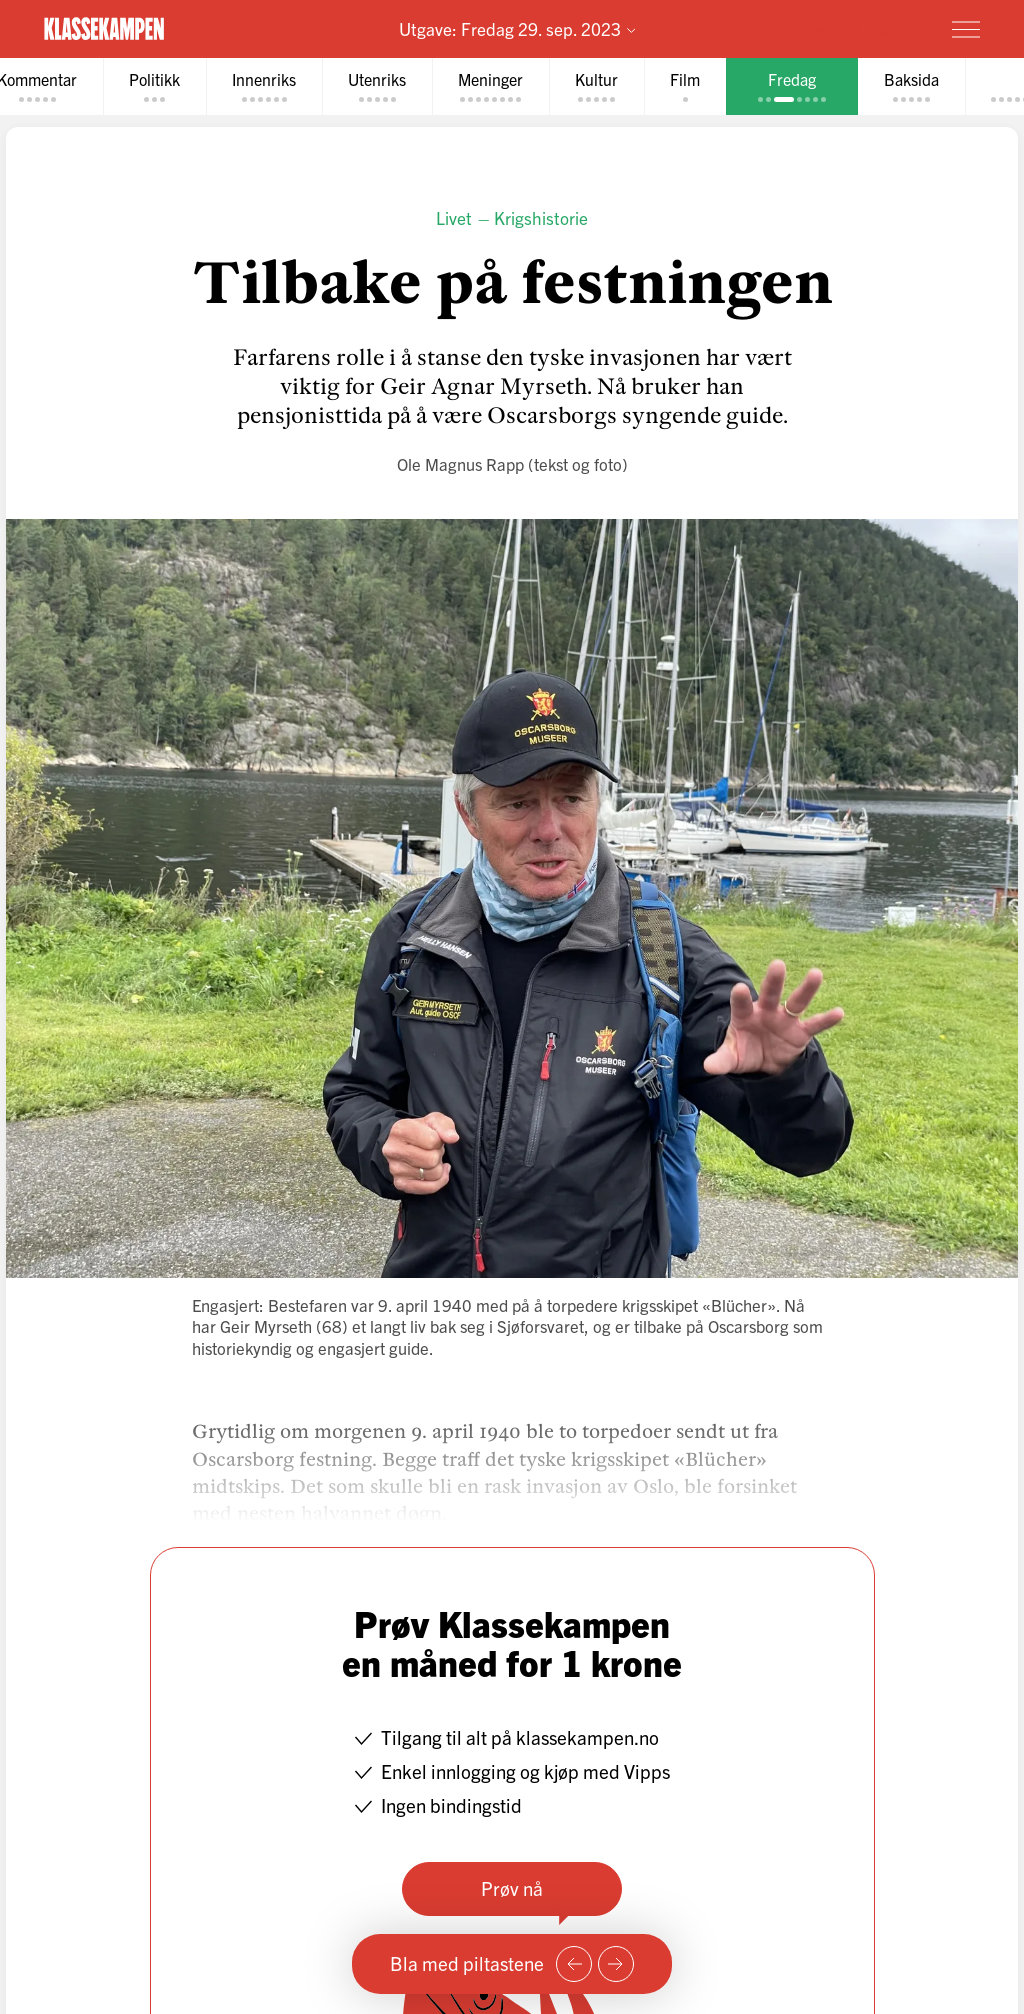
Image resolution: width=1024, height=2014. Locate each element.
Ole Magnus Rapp (460, 463)
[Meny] (966, 29)
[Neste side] (616, 1964)
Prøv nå (512, 1888)
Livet (454, 217)
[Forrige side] (574, 1964)
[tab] (154, 86)
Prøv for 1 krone (848, 28)
